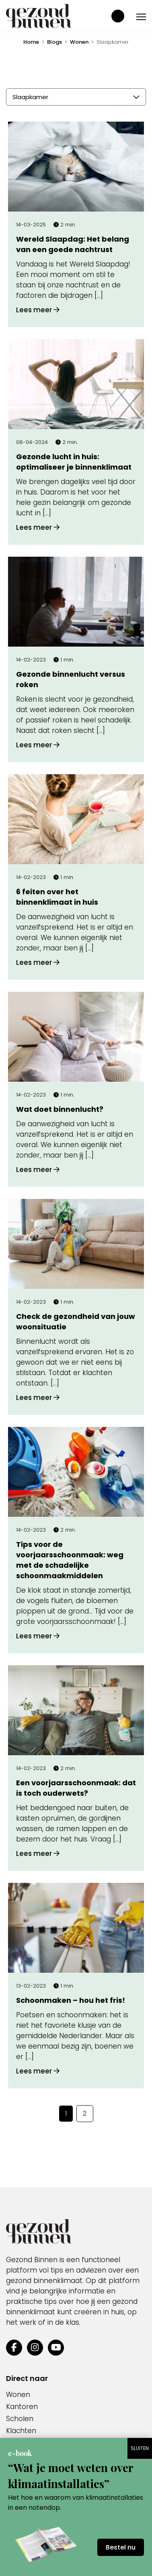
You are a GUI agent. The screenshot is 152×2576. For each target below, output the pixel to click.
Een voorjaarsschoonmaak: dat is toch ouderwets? (76, 1788)
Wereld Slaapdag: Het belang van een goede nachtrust (72, 244)
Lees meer (38, 310)
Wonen (79, 42)
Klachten (21, 2431)
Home (31, 42)
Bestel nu (121, 2547)
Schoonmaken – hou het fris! (70, 2000)
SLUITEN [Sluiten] (140, 2448)
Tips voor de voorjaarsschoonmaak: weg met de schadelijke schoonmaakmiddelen (69, 1560)
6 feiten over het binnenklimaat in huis (57, 897)
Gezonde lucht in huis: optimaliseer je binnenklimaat (73, 462)
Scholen (19, 2418)
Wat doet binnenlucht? (59, 1109)
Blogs (54, 42)
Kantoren (22, 2406)
